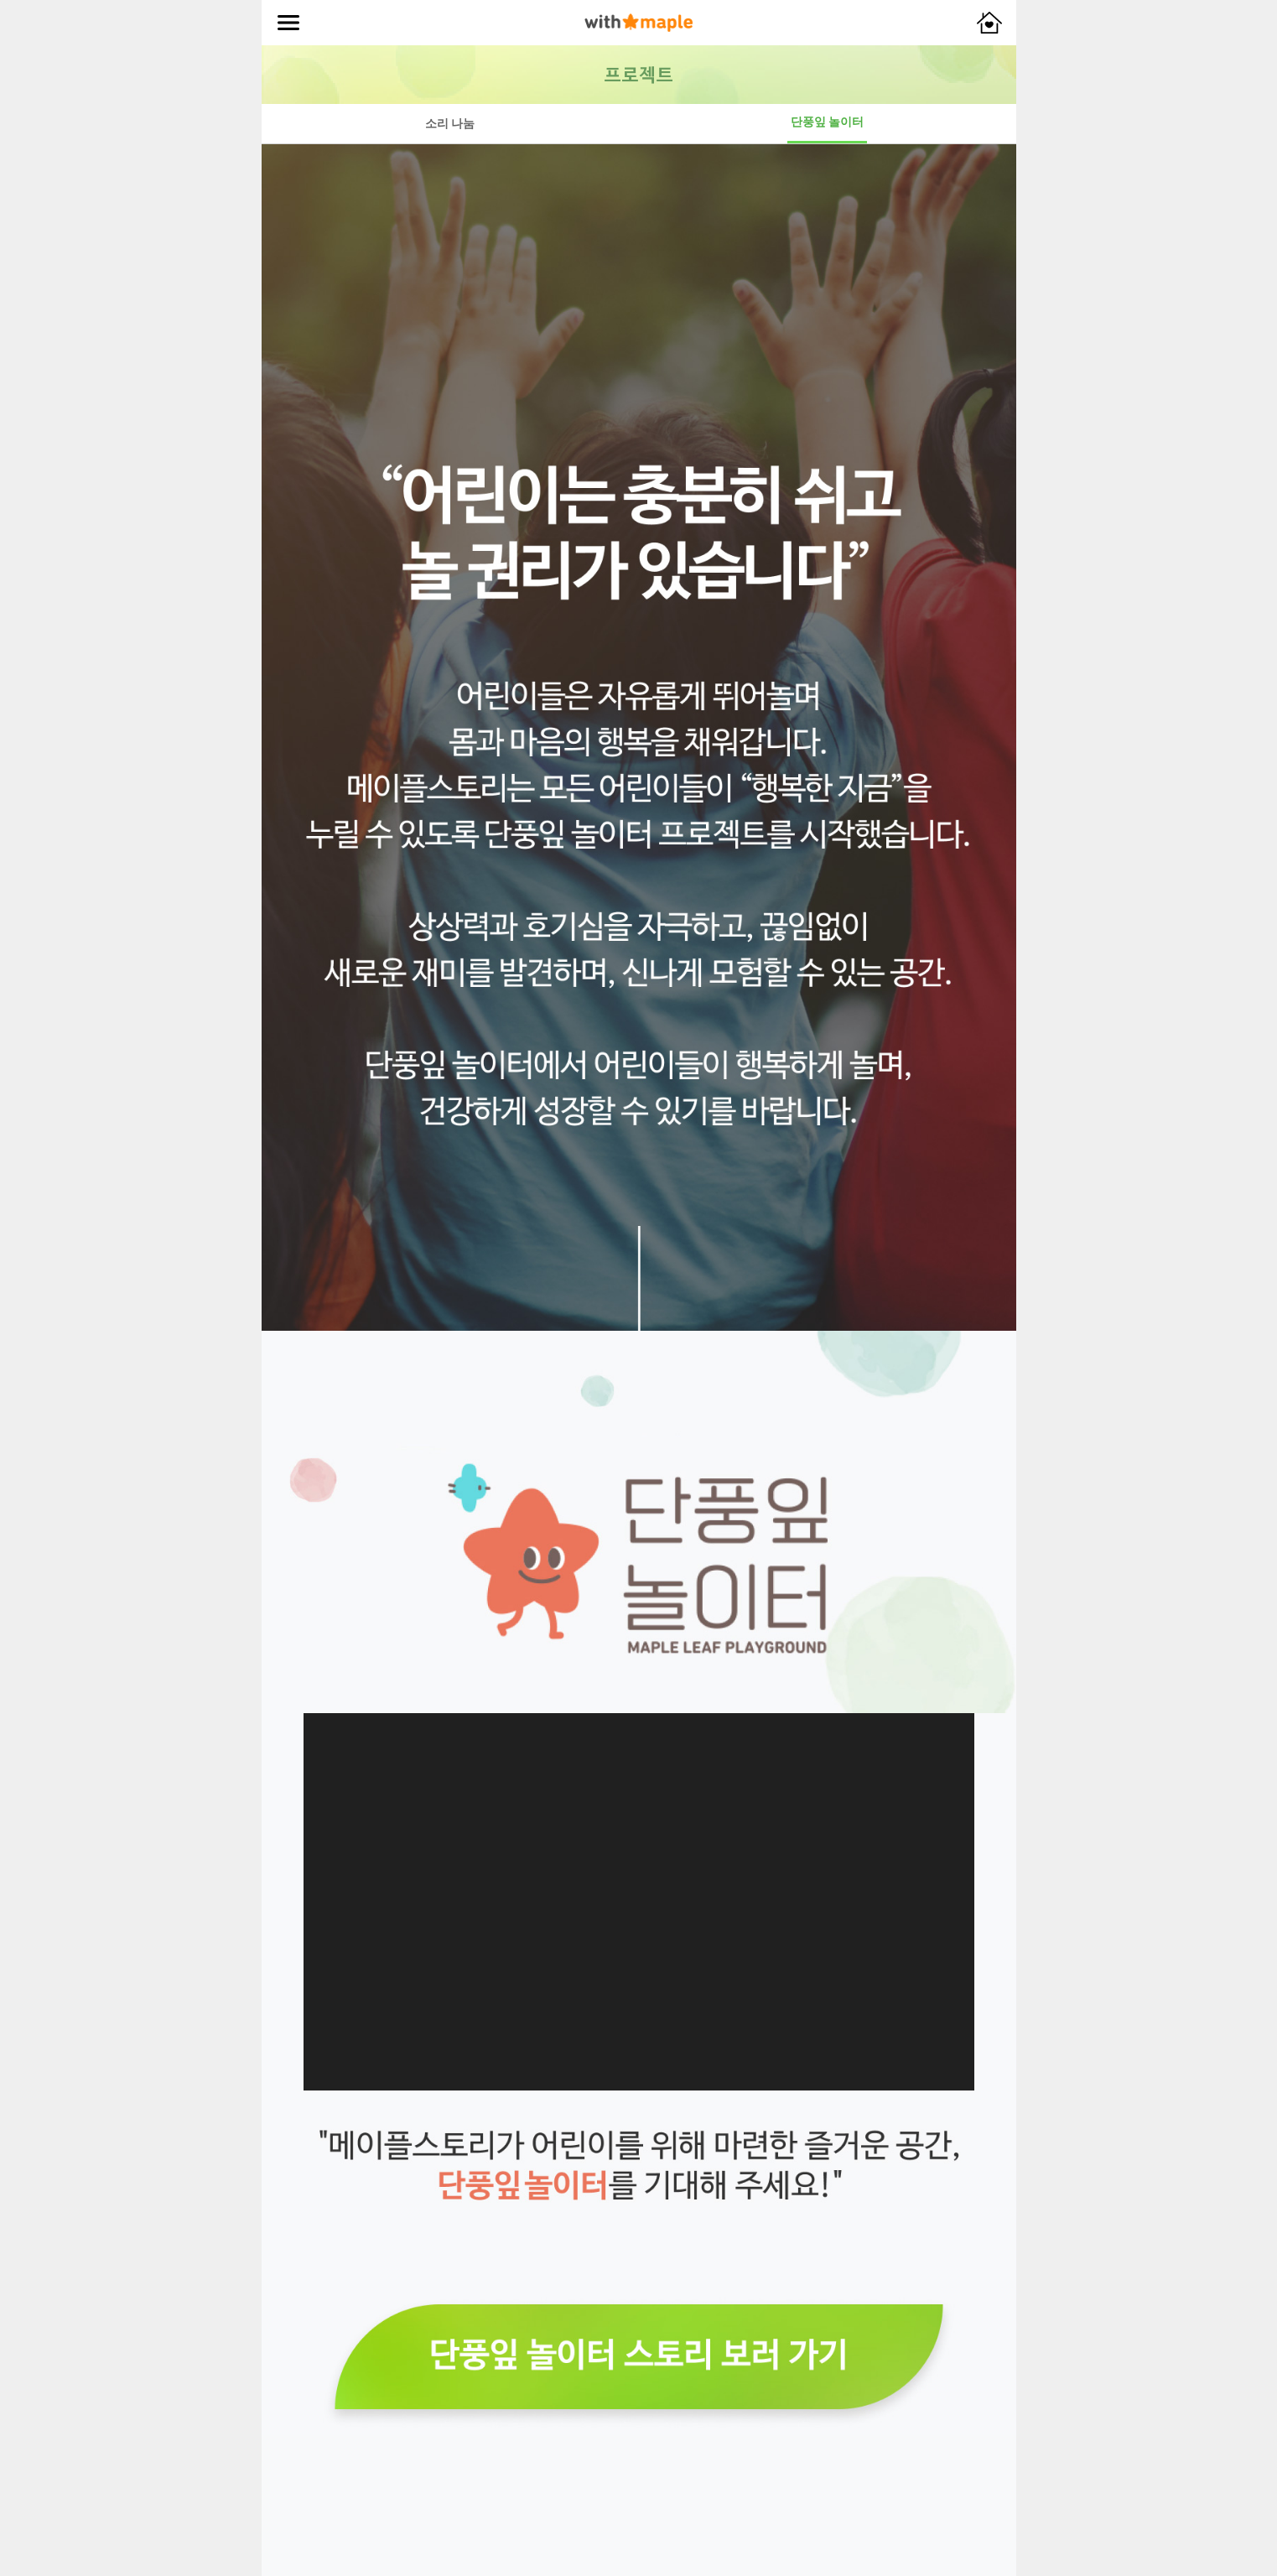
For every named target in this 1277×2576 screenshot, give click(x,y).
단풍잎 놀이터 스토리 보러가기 (639, 2356)
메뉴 (288, 22)
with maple (638, 22)
